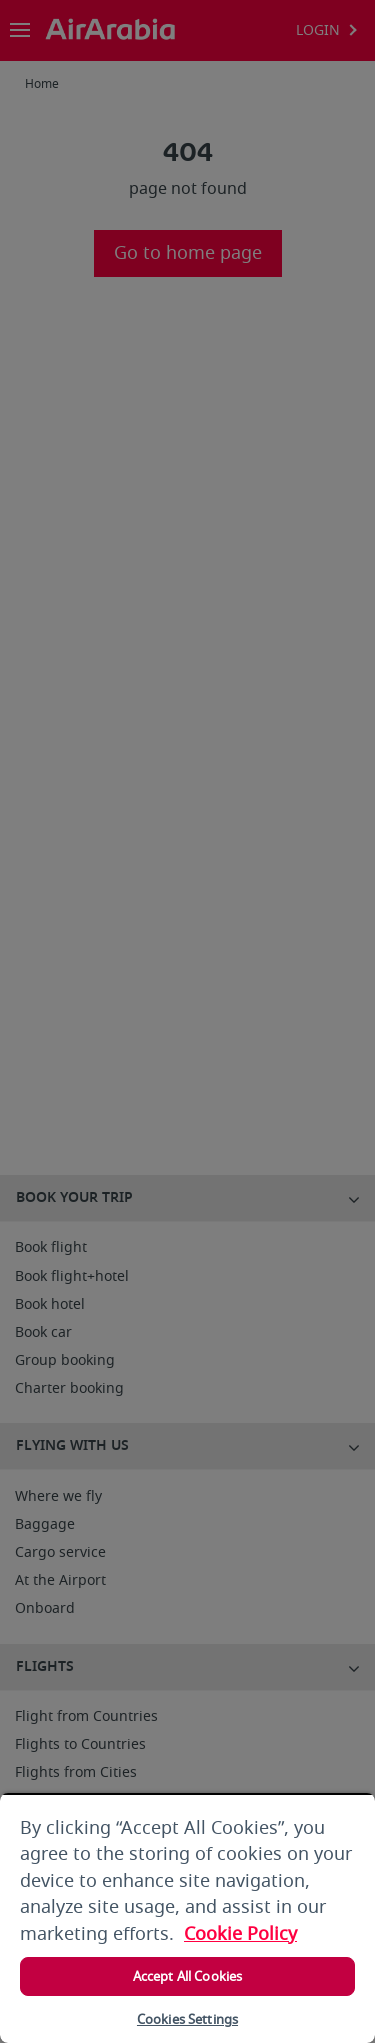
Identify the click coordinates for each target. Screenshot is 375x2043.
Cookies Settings (187, 2019)
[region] (187, 1918)
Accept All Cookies (187, 1976)
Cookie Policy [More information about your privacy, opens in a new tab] (240, 1934)
